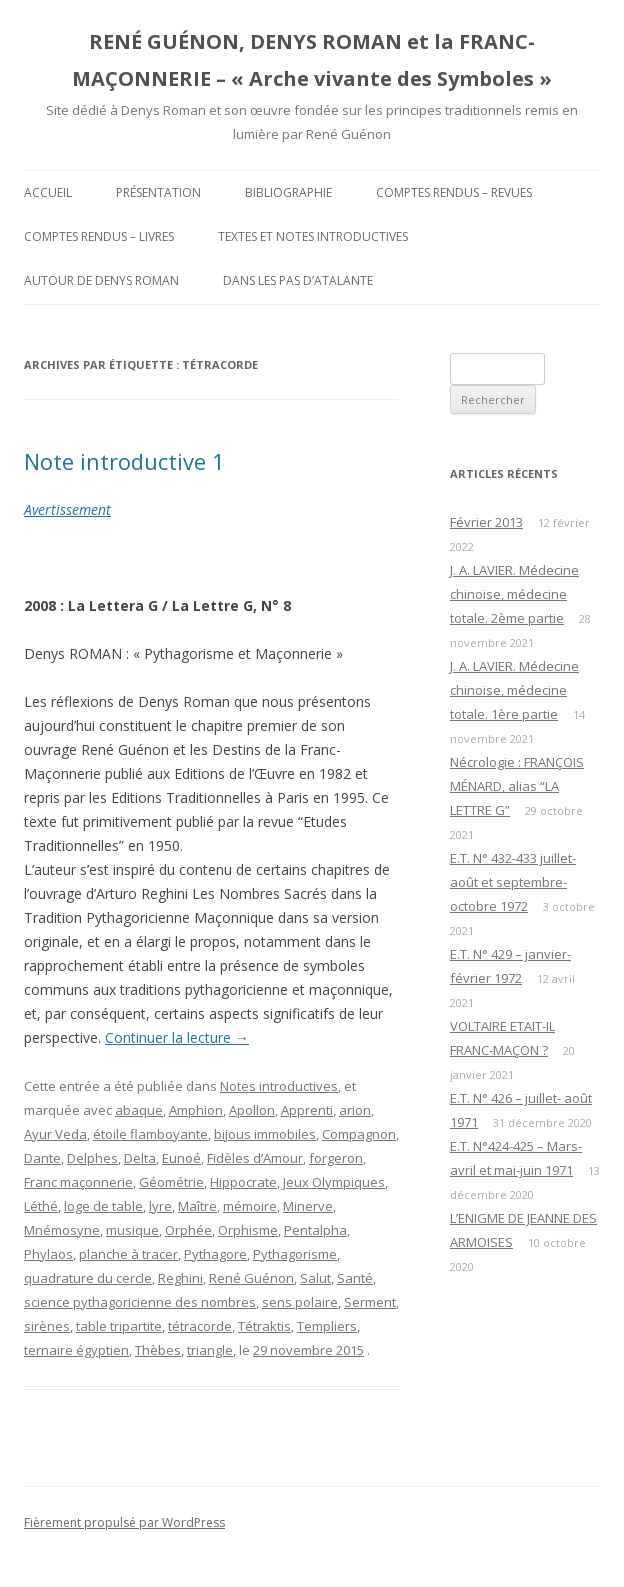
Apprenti (307, 1110)
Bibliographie (288, 192)
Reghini (180, 1278)
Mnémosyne (62, 1230)
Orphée (188, 1230)
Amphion (196, 1110)
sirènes (47, 1326)
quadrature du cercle (88, 1278)
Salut (315, 1278)
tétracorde (200, 1326)
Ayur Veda (55, 1134)
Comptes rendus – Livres (99, 236)
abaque (139, 1110)
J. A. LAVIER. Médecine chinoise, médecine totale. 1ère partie (514, 690)
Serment (370, 1302)
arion (355, 1110)
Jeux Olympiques (334, 1182)
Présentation (158, 192)
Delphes (92, 1158)
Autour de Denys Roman (101, 280)
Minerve (308, 1206)
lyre (160, 1206)
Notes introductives (279, 1086)
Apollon (252, 1110)
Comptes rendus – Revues (454, 192)
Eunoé (181, 1158)
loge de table (103, 1206)
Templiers (327, 1326)
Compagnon (359, 1134)
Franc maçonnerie (78, 1182)
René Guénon (251, 1278)
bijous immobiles (265, 1134)
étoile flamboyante (150, 1134)
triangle (210, 1350)
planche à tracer (128, 1254)
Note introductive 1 (124, 461)
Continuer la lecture (177, 1037)
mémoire (250, 1206)
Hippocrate (243, 1182)
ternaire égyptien (76, 1350)
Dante (42, 1158)
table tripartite (119, 1326)
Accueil (48, 192)
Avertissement (67, 509)
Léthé (41, 1206)
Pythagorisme (295, 1254)
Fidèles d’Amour (255, 1158)
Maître (197, 1206)
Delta (140, 1158)
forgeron (336, 1158)
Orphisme (248, 1230)
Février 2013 (486, 522)
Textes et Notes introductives (313, 236)
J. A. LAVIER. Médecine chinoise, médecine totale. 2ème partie (514, 594)
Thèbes (158, 1350)
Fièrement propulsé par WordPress (124, 1522)
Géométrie (171, 1182)
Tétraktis (264, 1326)
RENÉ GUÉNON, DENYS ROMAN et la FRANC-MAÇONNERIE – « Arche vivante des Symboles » (312, 60)
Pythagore (215, 1254)
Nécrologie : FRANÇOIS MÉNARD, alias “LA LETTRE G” (517, 786)
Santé (355, 1278)
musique (132, 1230)
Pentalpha (315, 1230)
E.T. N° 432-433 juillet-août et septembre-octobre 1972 (513, 882)
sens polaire (300, 1302)
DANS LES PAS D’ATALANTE (298, 280)
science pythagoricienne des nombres (140, 1302)
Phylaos (48, 1254)
